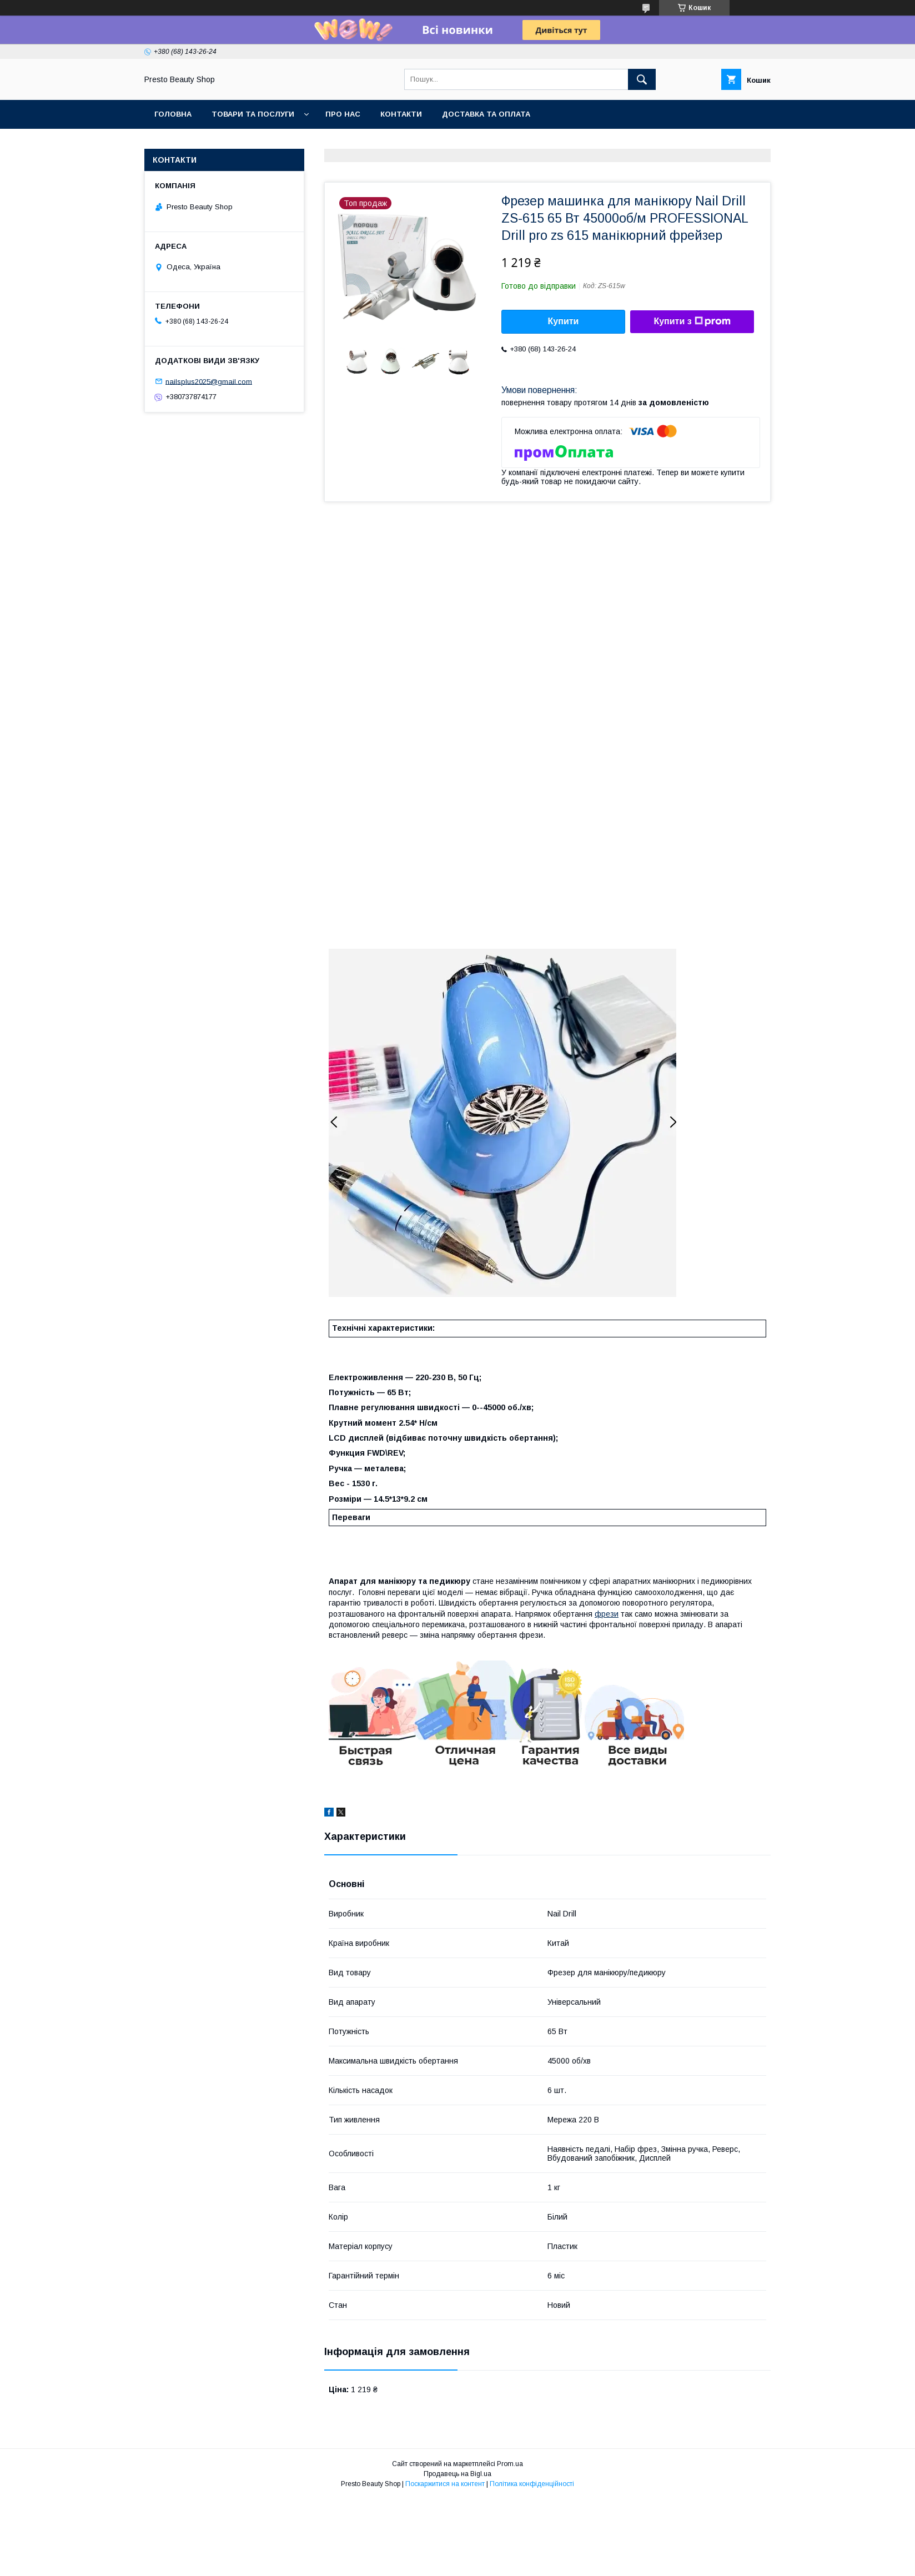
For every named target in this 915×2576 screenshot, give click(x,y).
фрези (607, 1613)
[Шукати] (642, 79)
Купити (563, 321)
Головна (173, 114)
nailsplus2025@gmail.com (208, 381)
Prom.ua (510, 2464)
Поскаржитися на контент (445, 2484)
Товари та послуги (253, 114)
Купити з (691, 321)
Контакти (401, 114)
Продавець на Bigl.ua (457, 2474)
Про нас (342, 114)
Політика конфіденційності (532, 2484)
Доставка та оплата (486, 114)
